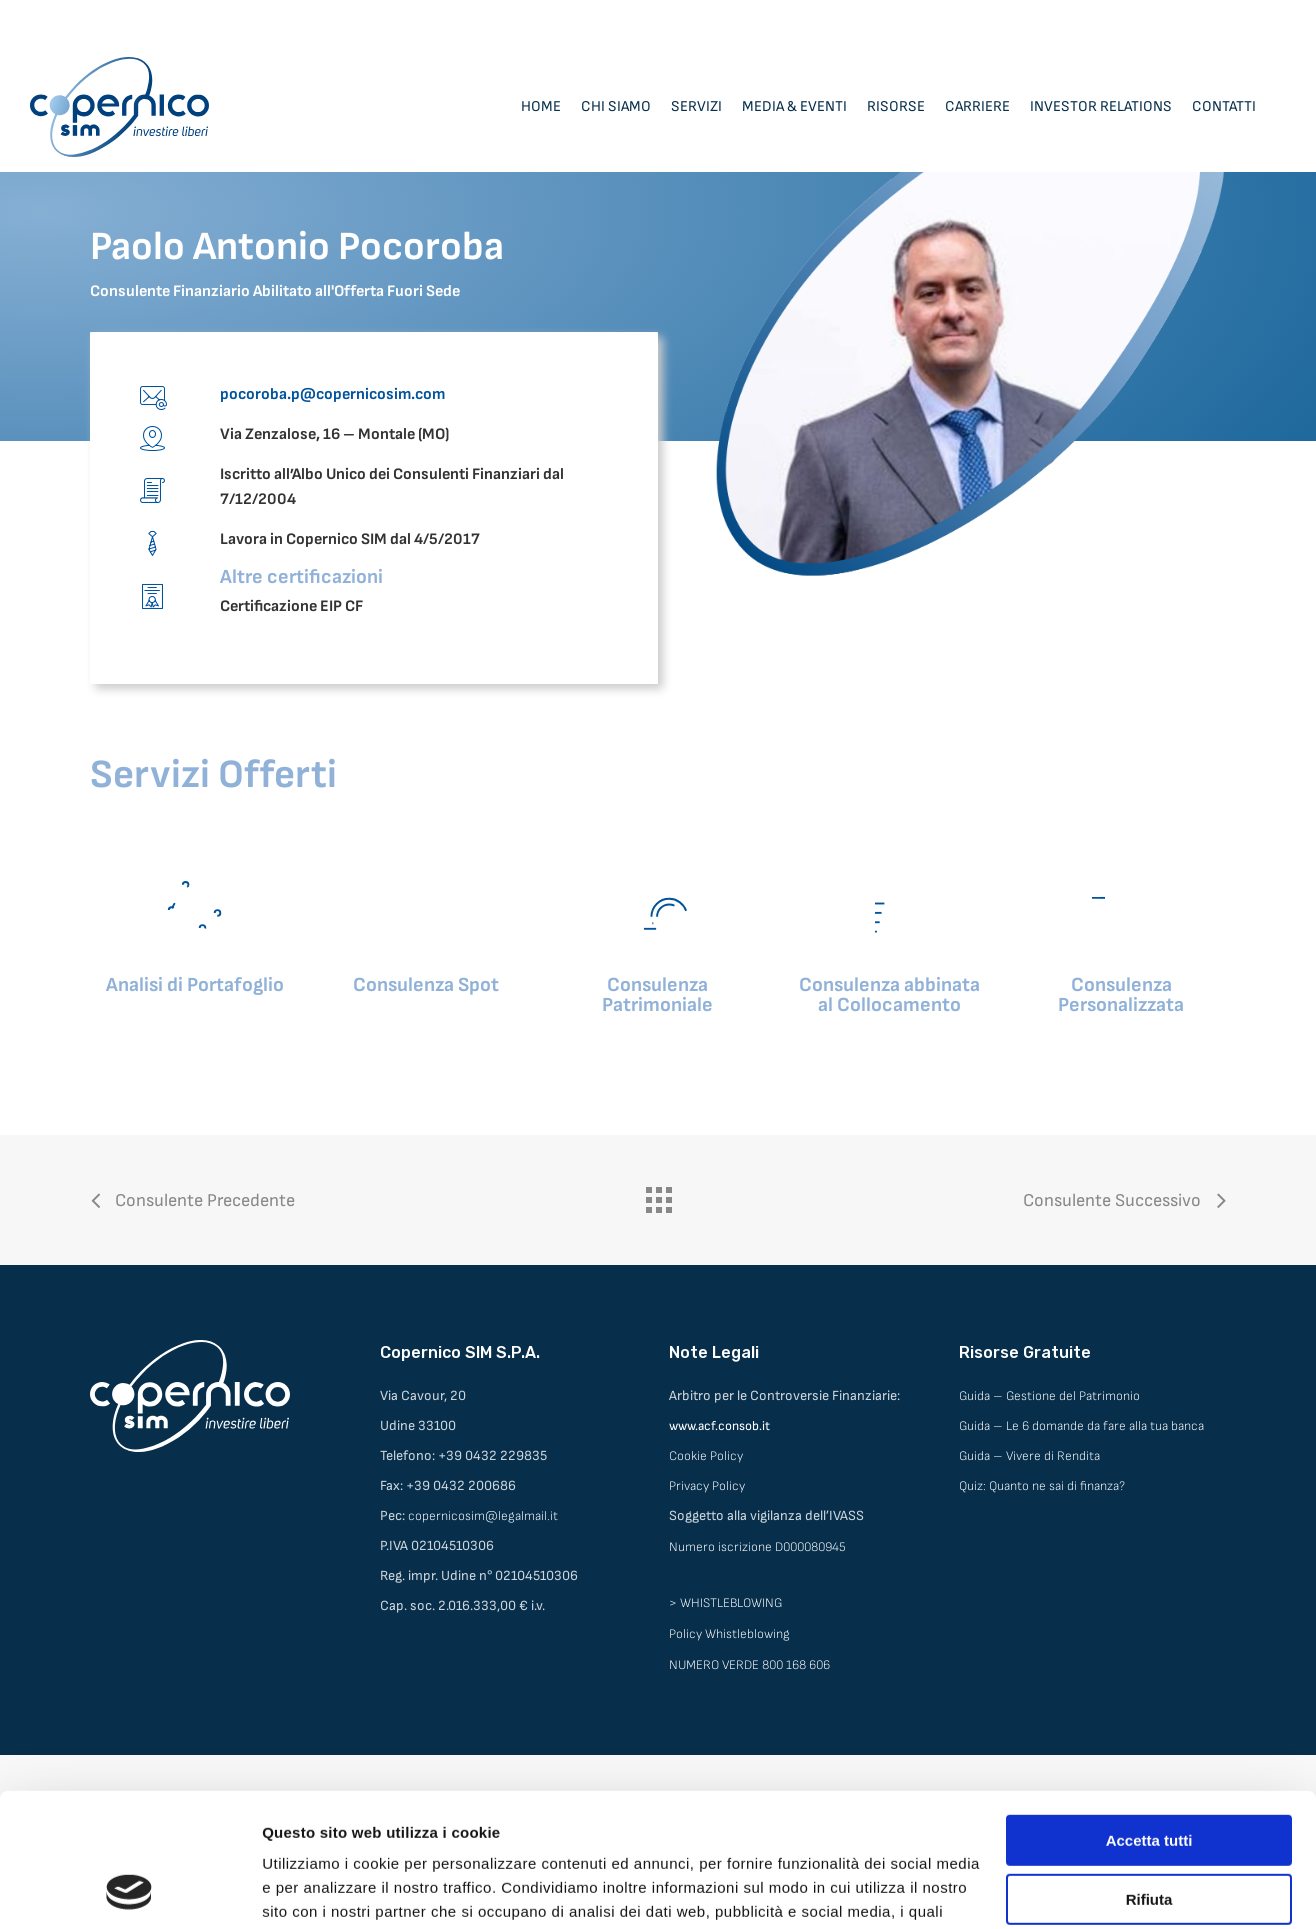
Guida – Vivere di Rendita (1029, 1456)
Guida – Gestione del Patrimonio (1049, 1396)
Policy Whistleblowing (729, 1634)
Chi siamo (616, 107)
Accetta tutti (1149, 1715)
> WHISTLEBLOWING (725, 1603)
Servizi (696, 107)
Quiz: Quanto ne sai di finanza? (1042, 1486)
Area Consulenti (1238, 20)
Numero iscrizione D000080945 (757, 1547)
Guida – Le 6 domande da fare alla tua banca (1081, 1426)
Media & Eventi (794, 107)
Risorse (896, 107)
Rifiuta (1149, 1773)
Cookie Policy (706, 1456)
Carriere (977, 107)
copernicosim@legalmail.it (483, 1516)
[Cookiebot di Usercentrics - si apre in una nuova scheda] (129, 1890)
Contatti (1224, 107)
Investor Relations (1101, 107)
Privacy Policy (707, 1486)
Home (541, 107)
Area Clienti (1134, 20)
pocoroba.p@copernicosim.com (332, 394)
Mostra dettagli (316, 1889)
